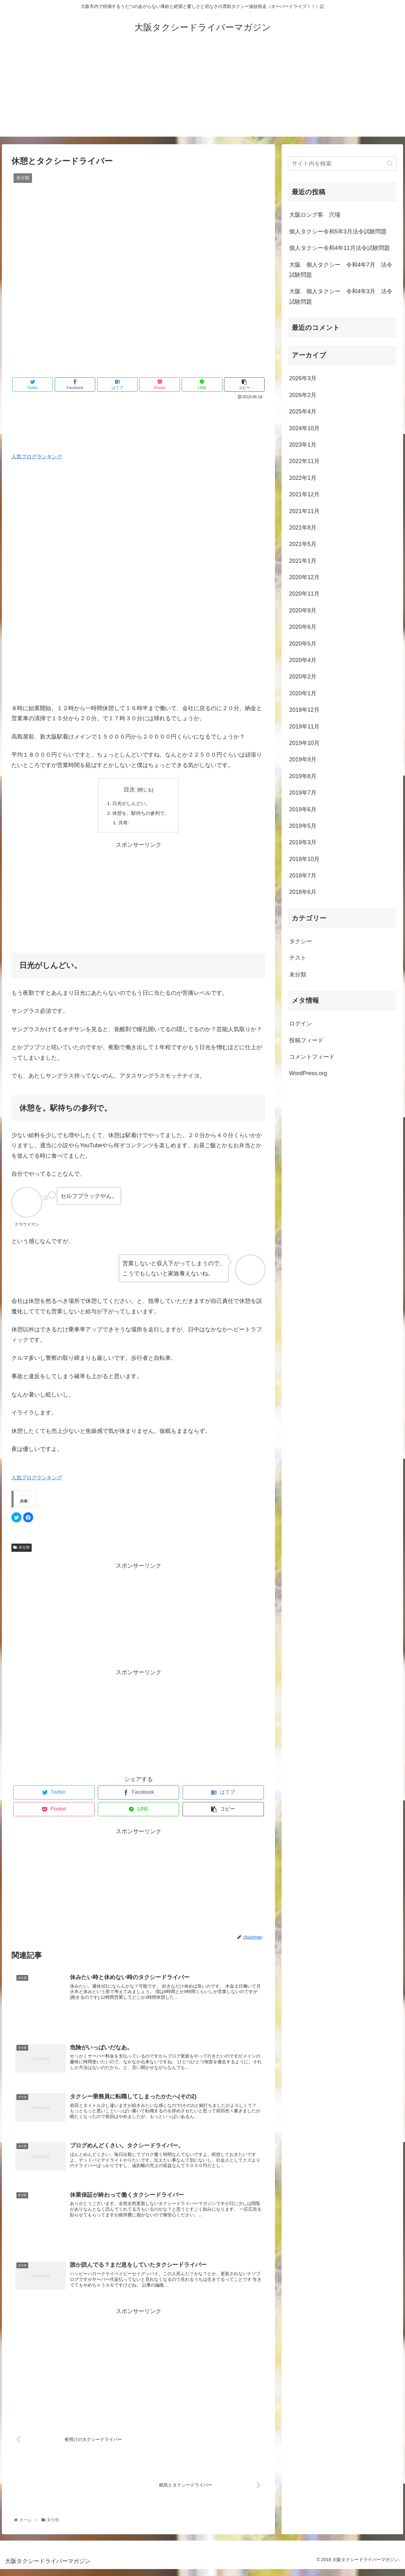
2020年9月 (302, 610)
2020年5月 (302, 644)
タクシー (300, 941)
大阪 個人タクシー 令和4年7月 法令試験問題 (340, 270)
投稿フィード (306, 1040)
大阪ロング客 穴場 (314, 215)
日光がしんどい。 (131, 804)
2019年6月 (302, 809)
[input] (342, 164)
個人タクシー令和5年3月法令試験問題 (338, 231)
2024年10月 (304, 428)
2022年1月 (302, 478)
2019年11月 (304, 726)
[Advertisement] (202, 92)
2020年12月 (304, 577)
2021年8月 (302, 527)
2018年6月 (302, 892)
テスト (297, 958)
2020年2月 (302, 676)
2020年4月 (302, 660)
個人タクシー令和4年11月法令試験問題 (339, 248)
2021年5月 (302, 544)
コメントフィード (312, 1057)
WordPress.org (308, 1073)
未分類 (21, 1549)
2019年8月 (302, 776)
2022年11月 (304, 461)
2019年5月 (302, 826)
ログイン (300, 1023)
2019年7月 (302, 793)
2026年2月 (302, 395)
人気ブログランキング (36, 456)
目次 (129, 789)
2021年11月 (304, 511)
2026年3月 (302, 378)
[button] (390, 163)
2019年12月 (304, 710)
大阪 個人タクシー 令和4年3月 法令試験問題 (340, 296)
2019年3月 (302, 842)
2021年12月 (304, 494)
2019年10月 (304, 743)
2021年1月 (302, 561)
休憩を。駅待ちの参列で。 (141, 814)
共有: (122, 824)
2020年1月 (302, 693)
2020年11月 (304, 594)
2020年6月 (302, 627)
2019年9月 (302, 759)
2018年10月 (304, 859)
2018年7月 (302, 875)
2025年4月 (302, 411)
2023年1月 (302, 445)
